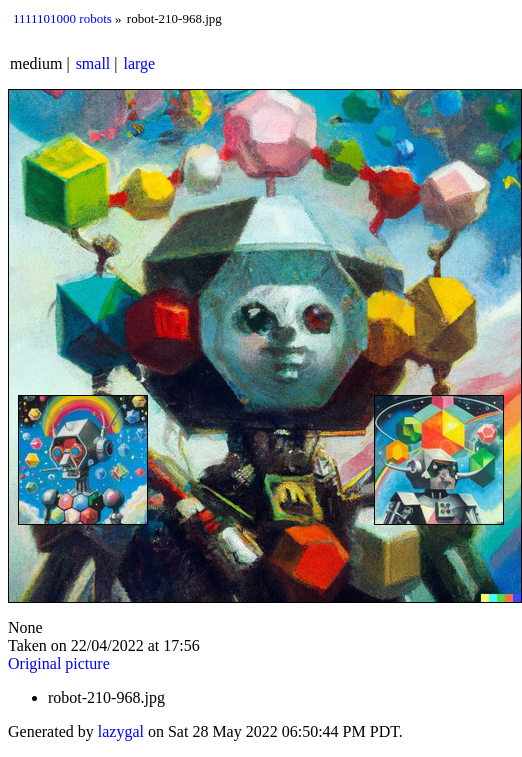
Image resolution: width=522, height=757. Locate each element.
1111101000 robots (62, 18)
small (93, 63)
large (140, 63)
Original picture (59, 663)
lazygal (121, 731)
